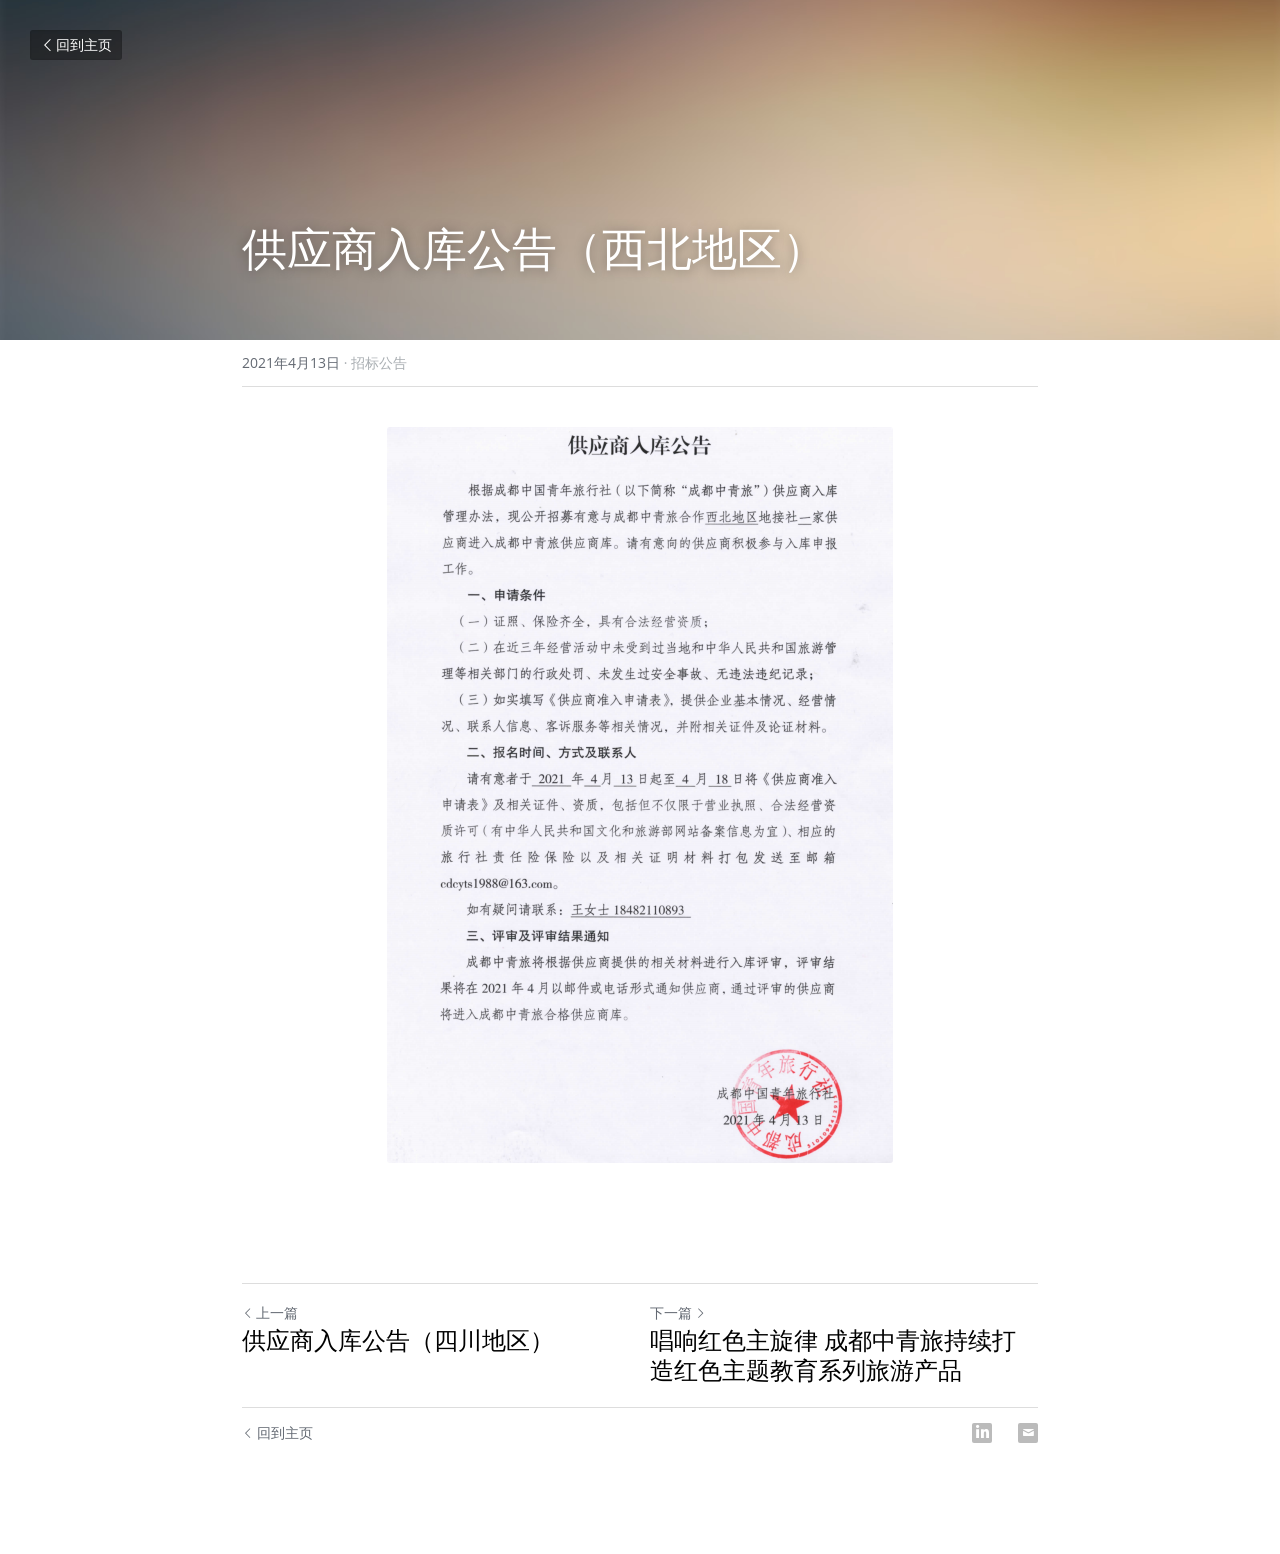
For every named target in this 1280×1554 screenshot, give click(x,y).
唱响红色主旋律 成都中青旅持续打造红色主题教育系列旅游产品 (833, 1355)
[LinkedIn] (982, 1433)
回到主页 (76, 44)
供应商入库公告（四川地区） (398, 1340)
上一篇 (270, 1312)
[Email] (1028, 1433)
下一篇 (678, 1312)
